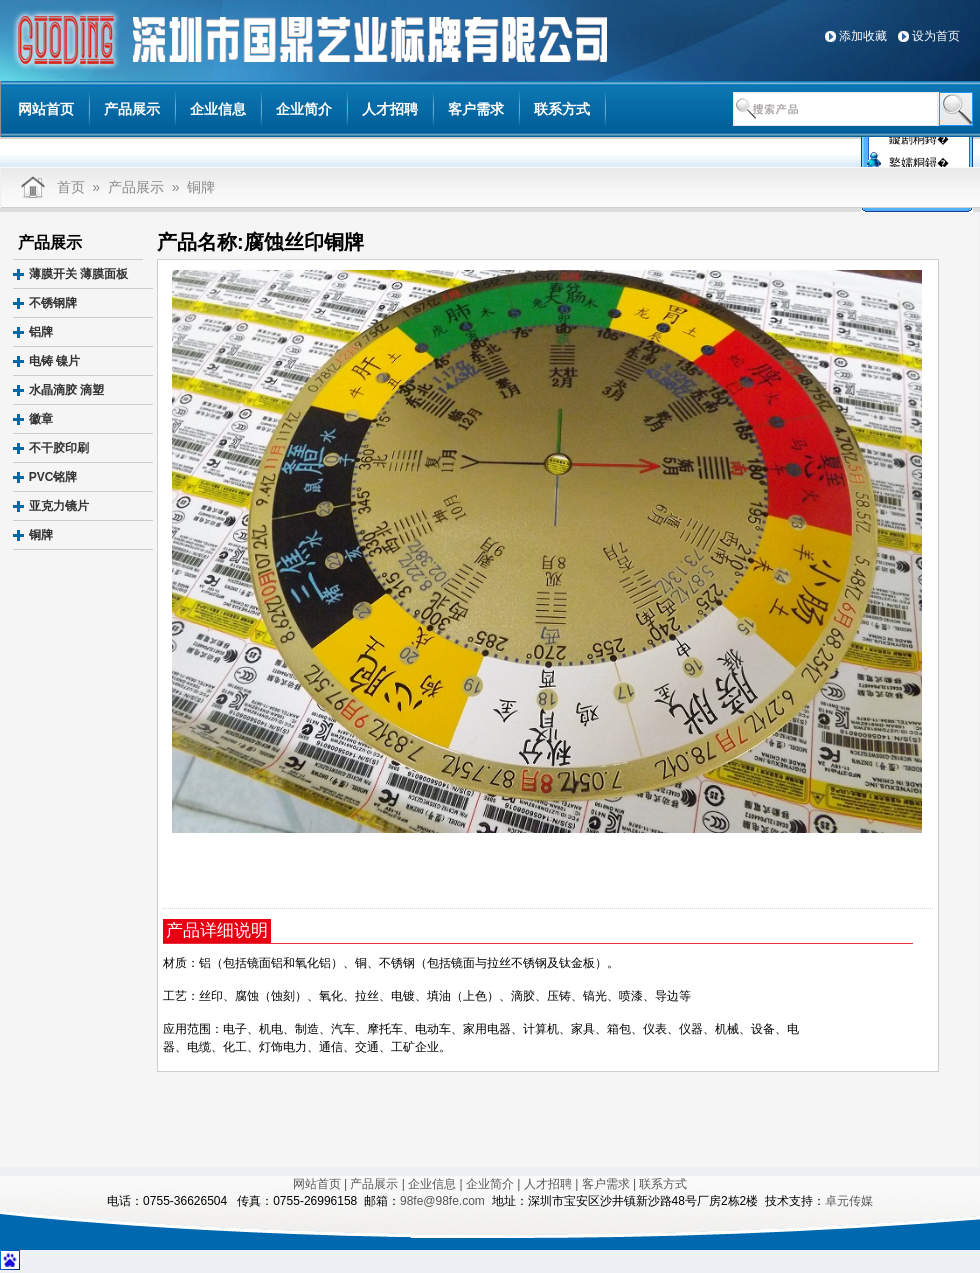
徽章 (41, 419)
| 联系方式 (660, 1184)
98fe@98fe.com (442, 1201)
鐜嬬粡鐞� (919, 161)
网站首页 (46, 109)
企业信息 (218, 109)
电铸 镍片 (54, 361)
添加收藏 (863, 36)
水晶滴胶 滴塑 (66, 390)
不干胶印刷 (59, 448)
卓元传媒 (849, 1201)
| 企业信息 (429, 1184)
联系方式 (562, 109)
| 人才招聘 (544, 1184)
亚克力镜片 (59, 506)
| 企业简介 (487, 1184)
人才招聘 (390, 109)
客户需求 (476, 109)
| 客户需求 (602, 1184)
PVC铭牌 (53, 477)
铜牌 (201, 187)
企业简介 (304, 109)
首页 (71, 187)
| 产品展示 (371, 1184)
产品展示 (132, 109)
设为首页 (936, 36)
